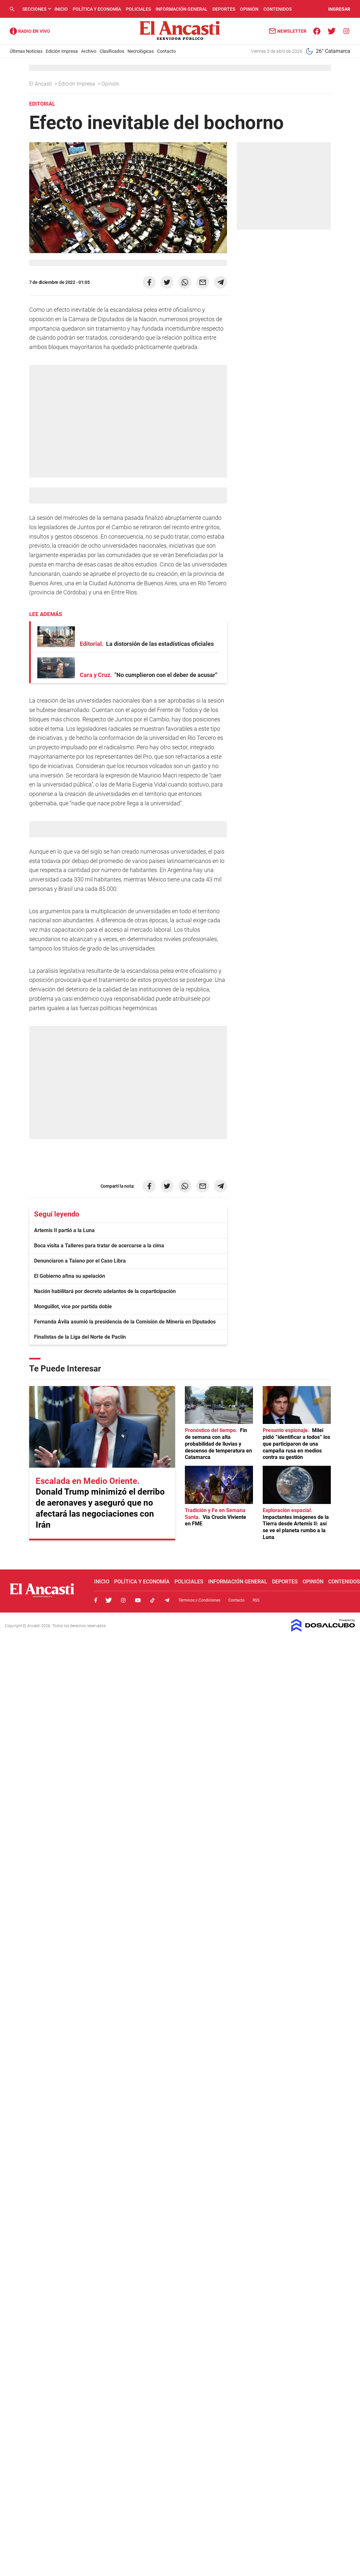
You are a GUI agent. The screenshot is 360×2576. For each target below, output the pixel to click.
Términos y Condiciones (199, 1600)
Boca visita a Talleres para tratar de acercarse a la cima (99, 1245)
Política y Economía (97, 9)
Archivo (88, 51)
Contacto (166, 51)
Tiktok (152, 1600)
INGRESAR (339, 9)
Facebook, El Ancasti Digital (95, 1600)
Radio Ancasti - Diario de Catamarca (30, 31)
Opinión (249, 9)
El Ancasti (41, 84)
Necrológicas (140, 51)
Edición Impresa (62, 51)
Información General (182, 9)
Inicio (61, 9)
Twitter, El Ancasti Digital (108, 1600)
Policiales (138, 9)
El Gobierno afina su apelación (69, 1276)
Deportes (223, 9)
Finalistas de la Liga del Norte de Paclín (80, 1337)
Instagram (123, 1600)
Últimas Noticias (26, 51)
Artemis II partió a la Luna (64, 1230)
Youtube (138, 1600)
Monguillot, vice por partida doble (73, 1306)
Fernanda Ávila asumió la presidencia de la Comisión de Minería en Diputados (125, 1322)
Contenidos (277, 9)
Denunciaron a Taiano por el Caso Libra (80, 1261)
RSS (256, 1600)
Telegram (167, 1600)
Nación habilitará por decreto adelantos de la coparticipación (105, 1291)
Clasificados (112, 51)
